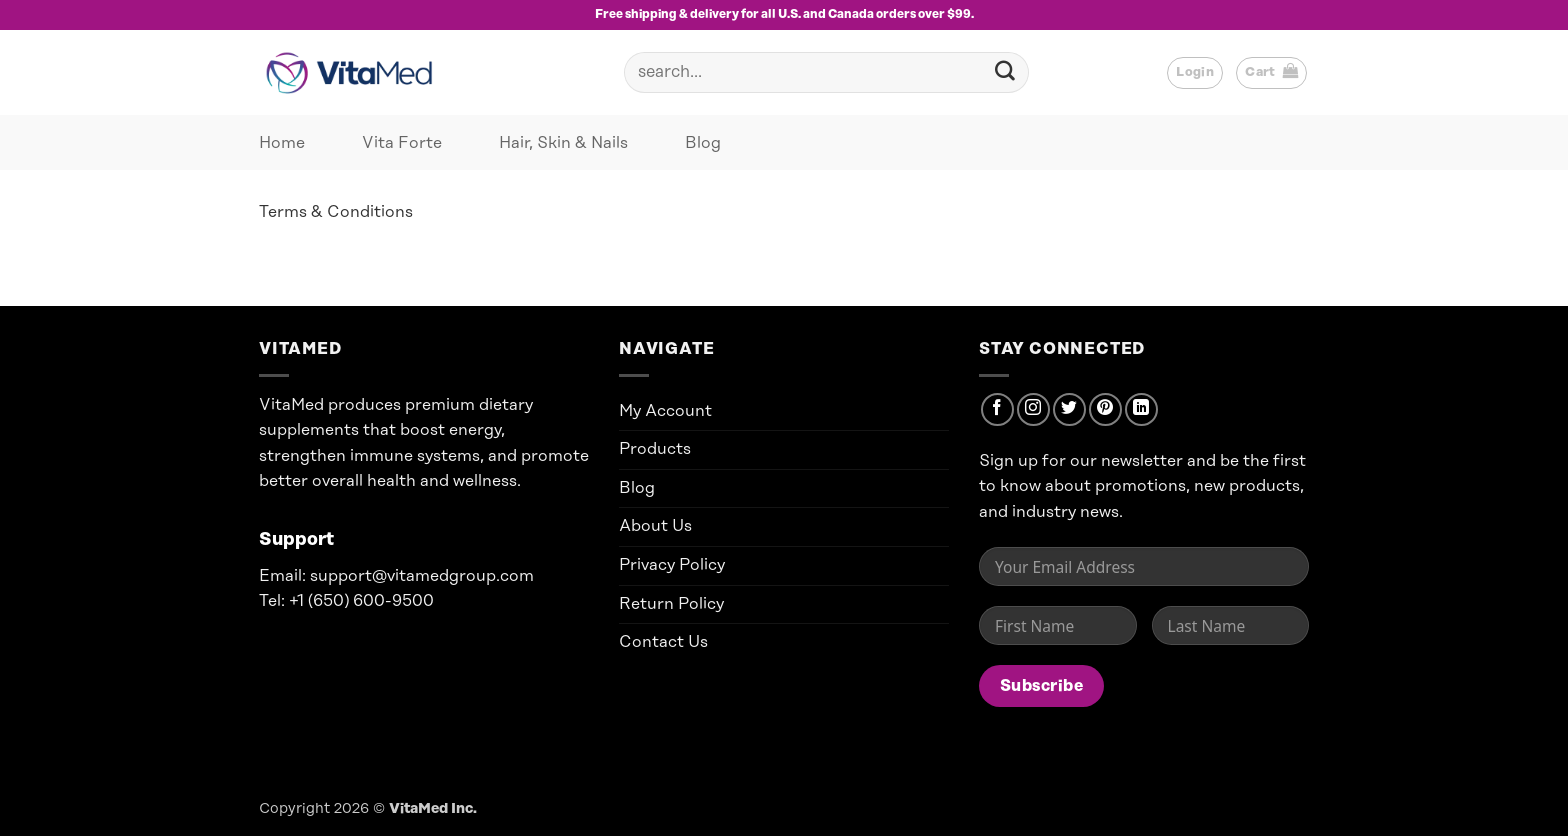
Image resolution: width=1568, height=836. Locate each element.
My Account (665, 411)
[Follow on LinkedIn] (1141, 409)
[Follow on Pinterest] (1105, 409)
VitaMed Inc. (433, 809)
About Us (655, 526)
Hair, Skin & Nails (563, 143)
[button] (1195, 73)
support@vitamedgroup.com (422, 576)
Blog (703, 143)
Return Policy (671, 604)
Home (282, 143)
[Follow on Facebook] (997, 409)
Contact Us (663, 642)
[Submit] (1005, 73)
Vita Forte (402, 143)
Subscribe (1041, 686)
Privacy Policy (672, 565)
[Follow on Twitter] (1069, 409)
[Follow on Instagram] (1033, 409)
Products (655, 449)
